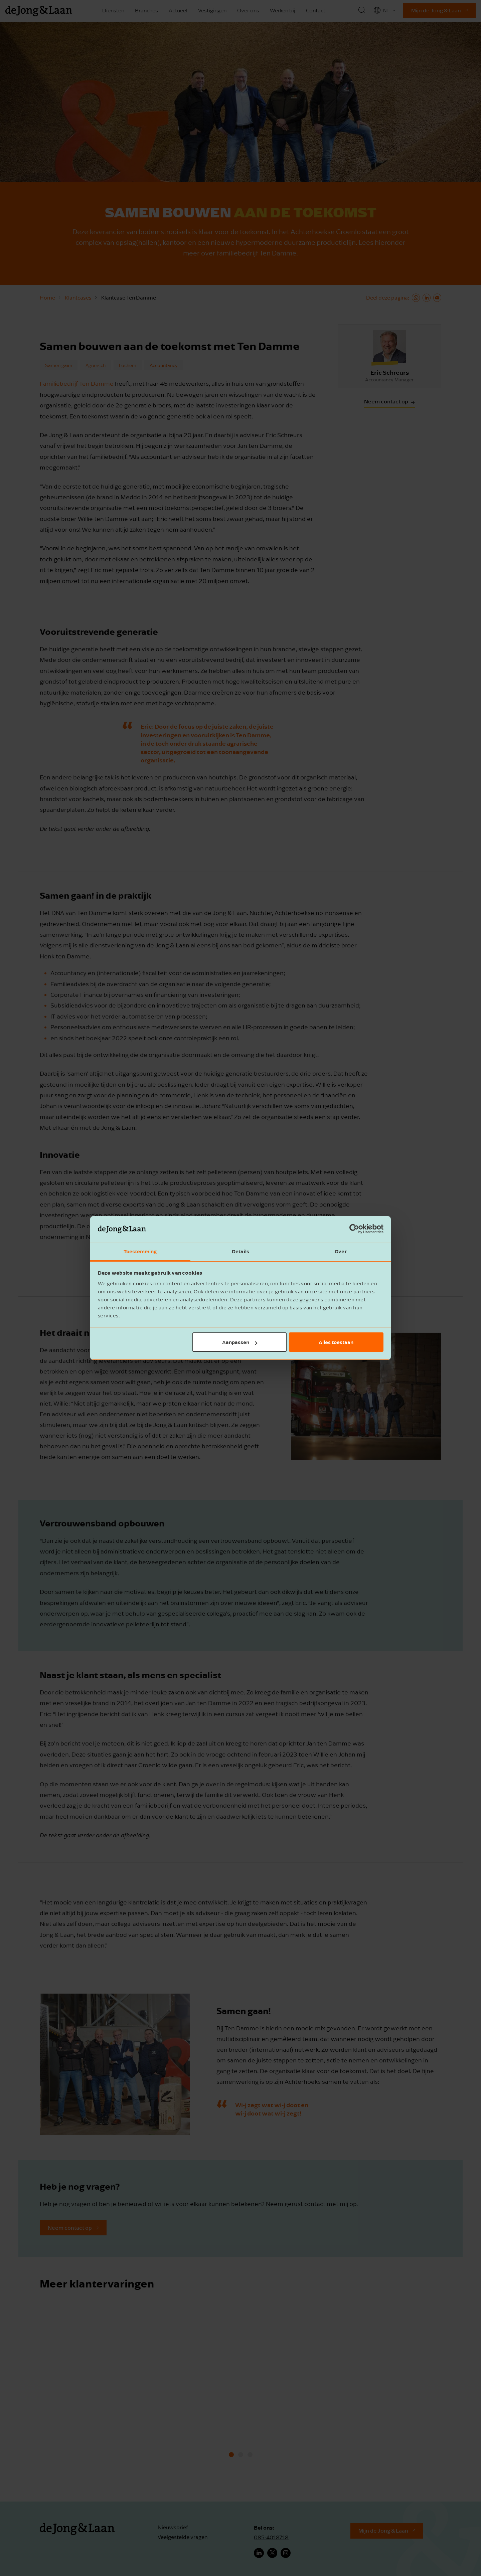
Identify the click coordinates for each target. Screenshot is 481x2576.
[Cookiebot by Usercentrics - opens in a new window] (354, 1229)
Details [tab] (240, 1251)
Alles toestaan (336, 1342)
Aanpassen (239, 1342)
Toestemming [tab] (140, 1251)
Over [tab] (340, 1251)
